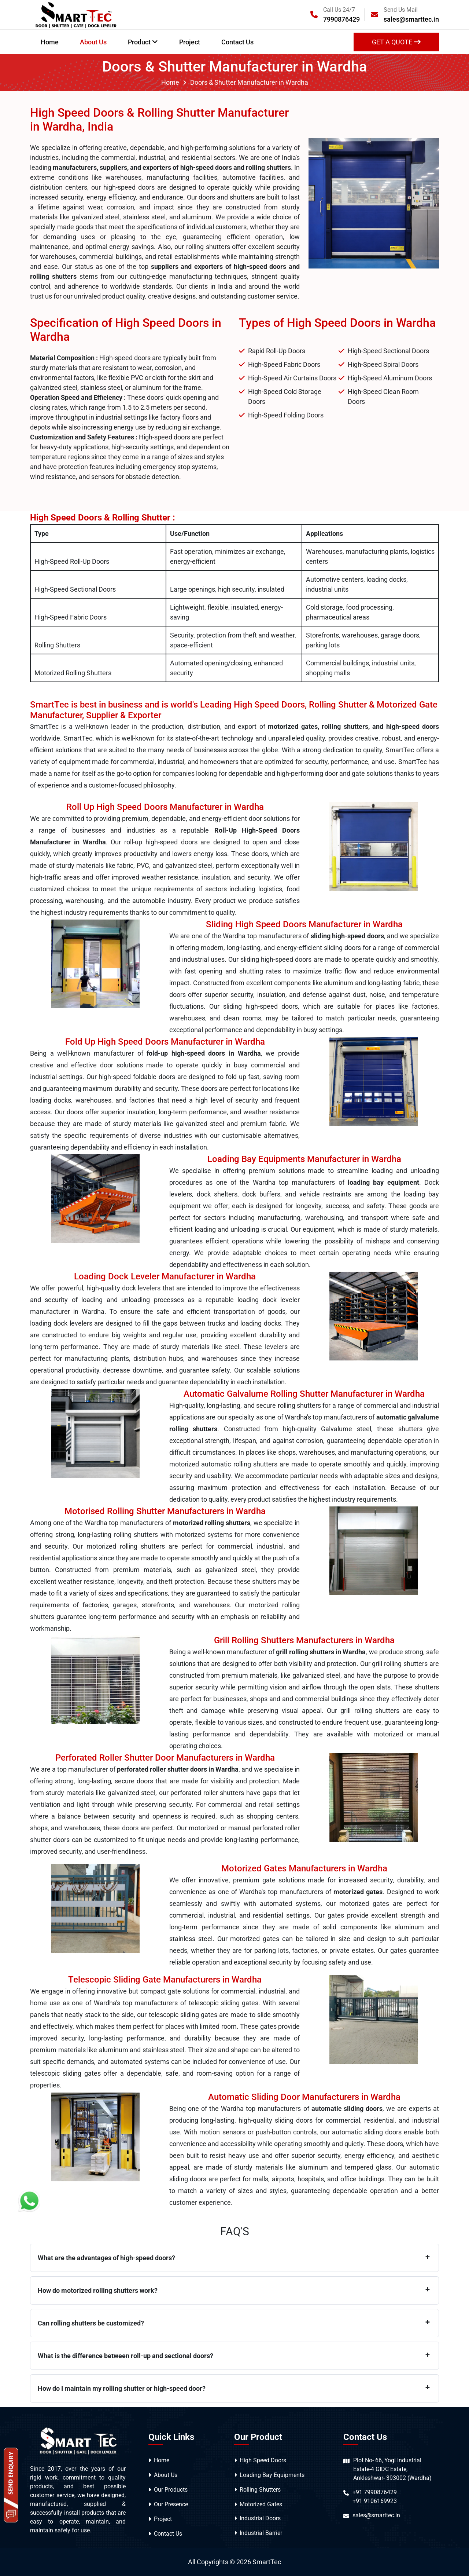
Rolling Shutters (260, 2489)
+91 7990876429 (374, 2492)
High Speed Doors (263, 2460)
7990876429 (341, 19)
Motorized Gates (261, 2504)
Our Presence (171, 2504)
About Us (93, 42)
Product (143, 42)
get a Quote (396, 42)
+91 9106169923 (374, 2501)
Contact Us (237, 42)
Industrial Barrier (261, 2532)
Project (189, 42)
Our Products (171, 2489)
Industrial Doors (260, 2518)
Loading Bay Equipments (272, 2474)
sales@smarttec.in (411, 19)
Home (50, 42)
